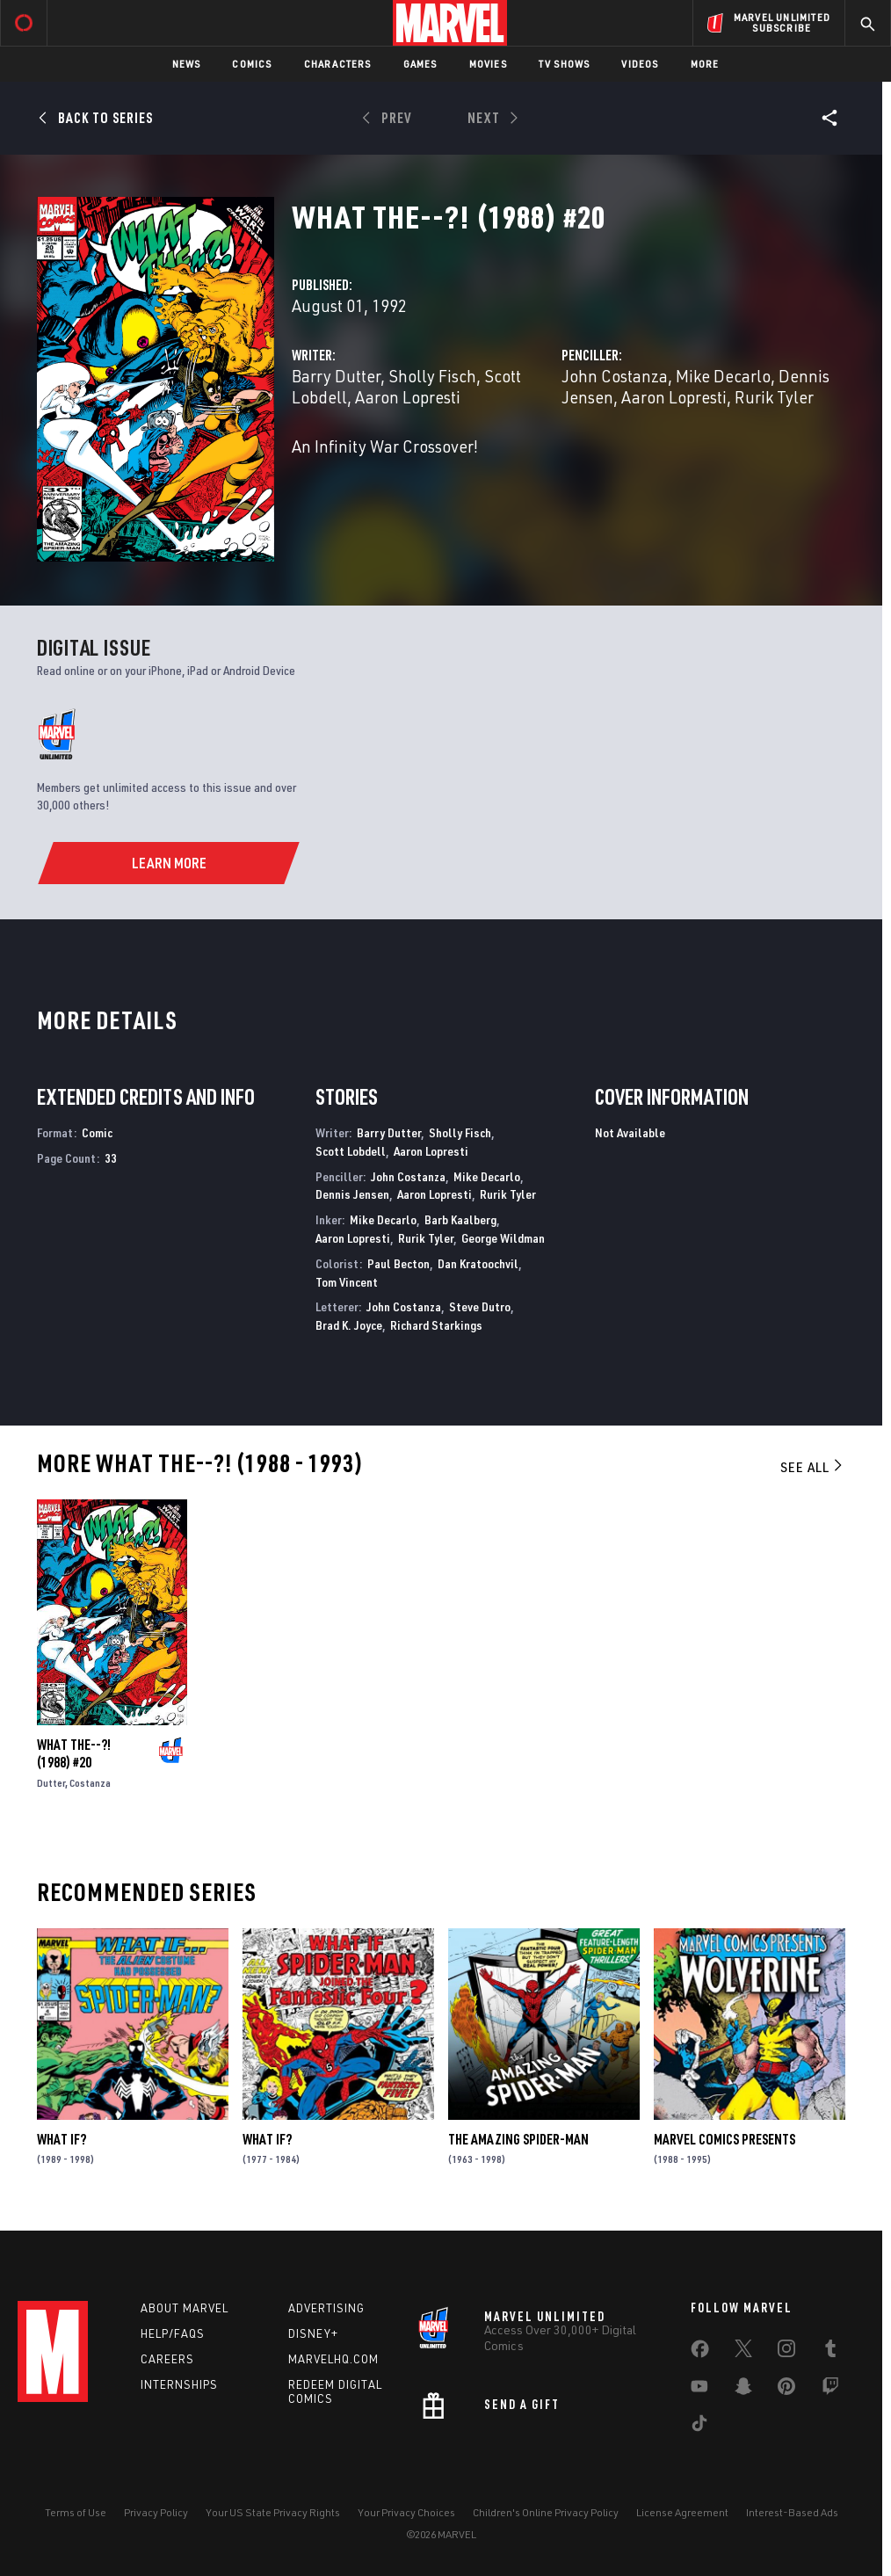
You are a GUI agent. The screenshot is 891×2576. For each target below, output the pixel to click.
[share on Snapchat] (743, 2389)
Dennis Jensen (352, 1193)
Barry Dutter (336, 376)
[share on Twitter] (743, 2352)
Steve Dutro (480, 1306)
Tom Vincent (346, 1281)
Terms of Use (75, 2512)
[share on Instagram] (786, 2352)
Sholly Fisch (432, 376)
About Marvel (184, 2308)
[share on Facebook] (700, 2353)
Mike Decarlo (723, 376)
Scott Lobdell (350, 1150)
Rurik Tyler (774, 397)
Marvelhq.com (333, 2359)
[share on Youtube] (699, 2389)
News (186, 63)
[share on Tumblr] (830, 2352)
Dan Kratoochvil (478, 1263)
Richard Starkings (436, 1324)
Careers (167, 2359)
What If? (61, 2139)
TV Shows (564, 63)
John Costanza (614, 376)
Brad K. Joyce (348, 1324)
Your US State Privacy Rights (273, 2512)
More (705, 63)
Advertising (326, 2308)
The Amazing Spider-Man (518, 2139)
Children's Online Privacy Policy (546, 2512)
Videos (639, 63)
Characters (338, 63)
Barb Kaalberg (460, 1219)
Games (420, 63)
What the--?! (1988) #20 (74, 1753)
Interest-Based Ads (792, 2512)
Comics (252, 63)
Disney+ (313, 2333)
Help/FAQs (173, 2333)
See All (812, 1467)
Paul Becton (398, 1263)
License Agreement (682, 2512)
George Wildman (503, 1237)
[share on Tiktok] (699, 2426)
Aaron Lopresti (407, 397)
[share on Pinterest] (786, 2389)
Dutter (51, 1782)
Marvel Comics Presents (724, 2139)
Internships (179, 2384)
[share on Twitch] (830, 2389)
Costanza (90, 1782)
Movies (488, 63)
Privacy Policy (156, 2512)
